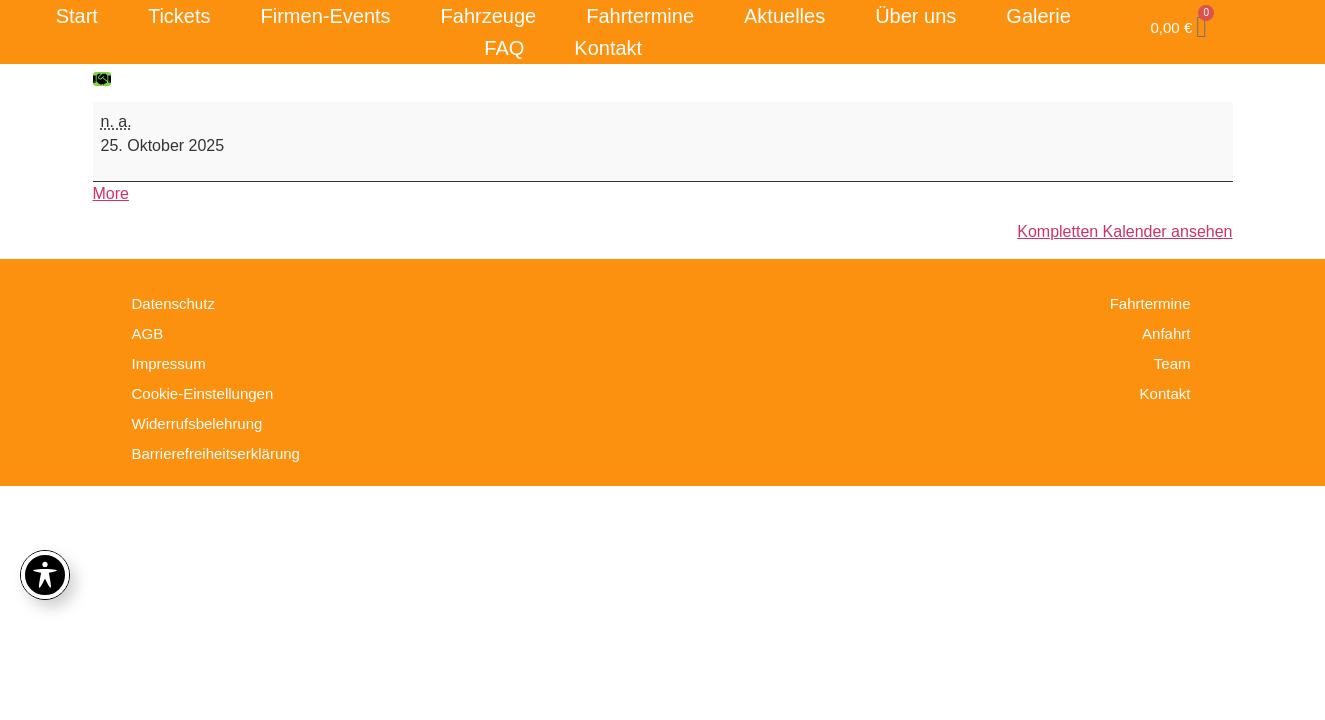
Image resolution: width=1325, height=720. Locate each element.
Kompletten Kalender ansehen (1124, 231)
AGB (148, 333)
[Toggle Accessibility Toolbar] (45, 575)
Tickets (179, 16)
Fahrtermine (640, 16)
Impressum (169, 363)
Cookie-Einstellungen (203, 393)
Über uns (915, 16)
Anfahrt (1166, 333)
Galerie (1038, 16)
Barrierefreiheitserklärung (216, 453)
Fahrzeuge (489, 16)
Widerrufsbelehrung (197, 423)
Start (77, 16)
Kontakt (608, 48)
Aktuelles (784, 16)
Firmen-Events (326, 16)
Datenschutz (173, 303)
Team (1172, 363)
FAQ (504, 48)
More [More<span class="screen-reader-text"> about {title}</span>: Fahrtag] (111, 193)
